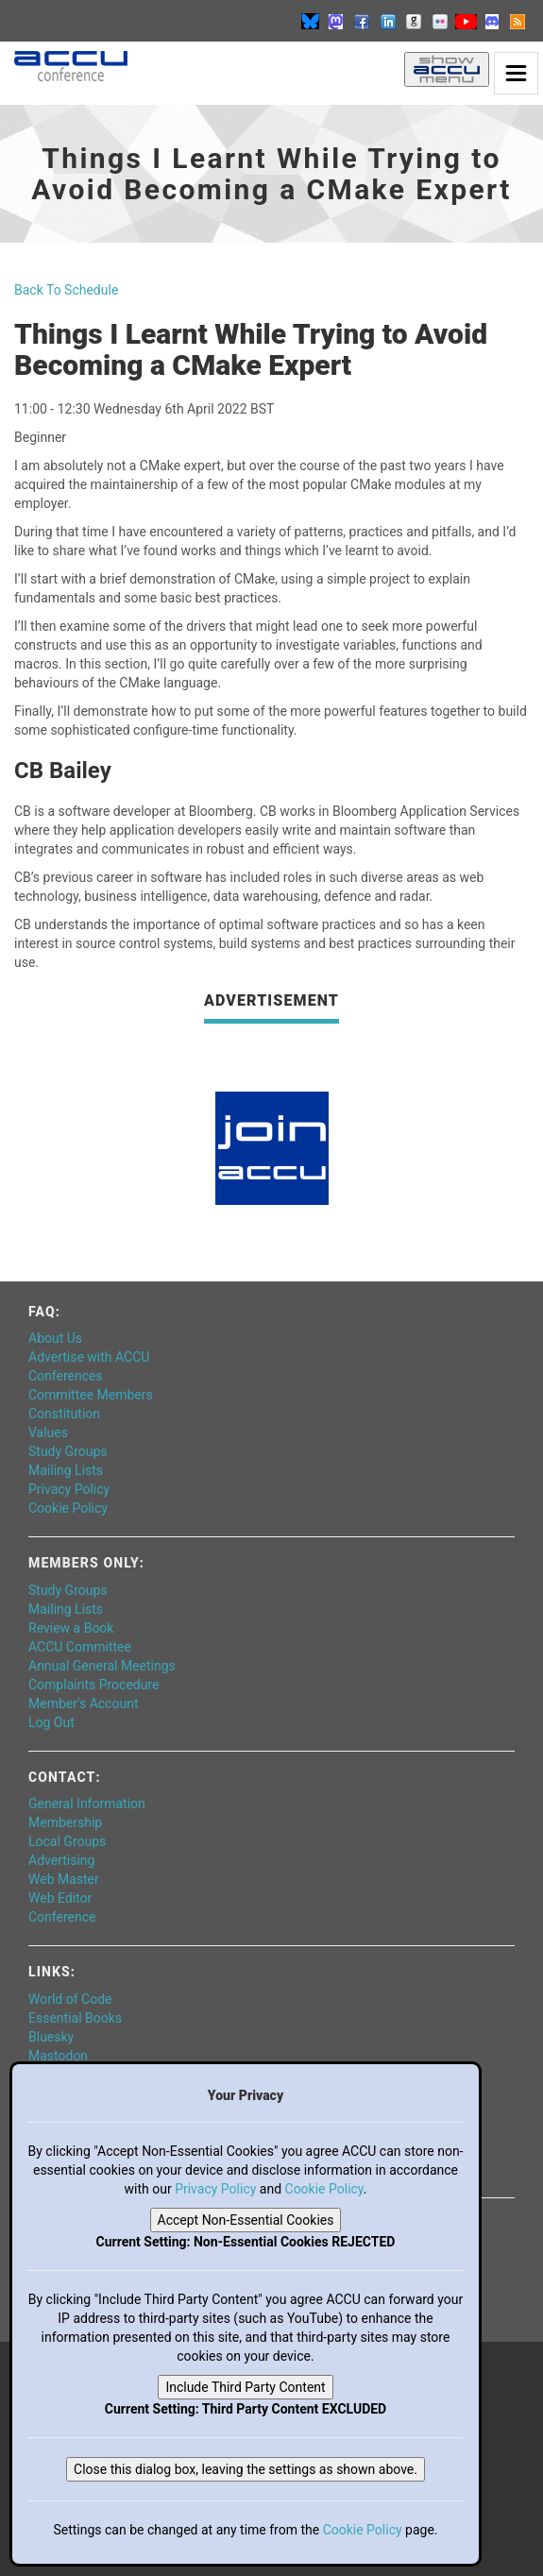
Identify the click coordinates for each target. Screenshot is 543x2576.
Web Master (63, 1879)
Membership (65, 1822)
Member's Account (83, 1703)
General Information (86, 1803)
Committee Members (90, 1394)
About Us (55, 1338)
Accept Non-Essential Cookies (246, 2220)
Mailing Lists (65, 1470)
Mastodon (58, 2055)
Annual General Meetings (102, 1665)
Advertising (61, 1860)
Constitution (64, 1413)
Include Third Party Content (245, 2387)
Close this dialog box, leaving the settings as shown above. (245, 2469)
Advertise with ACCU (88, 1356)
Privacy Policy (69, 1489)
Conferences (65, 1375)
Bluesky (51, 2036)
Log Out (51, 1722)
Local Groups (67, 1841)
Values (48, 1432)
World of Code (69, 1999)
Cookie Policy (68, 1508)
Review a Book (70, 1627)
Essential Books (75, 2017)
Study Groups (68, 1451)
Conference (61, 1916)
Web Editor (60, 1898)
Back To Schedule (66, 289)
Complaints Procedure (94, 1684)
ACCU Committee (79, 1646)
